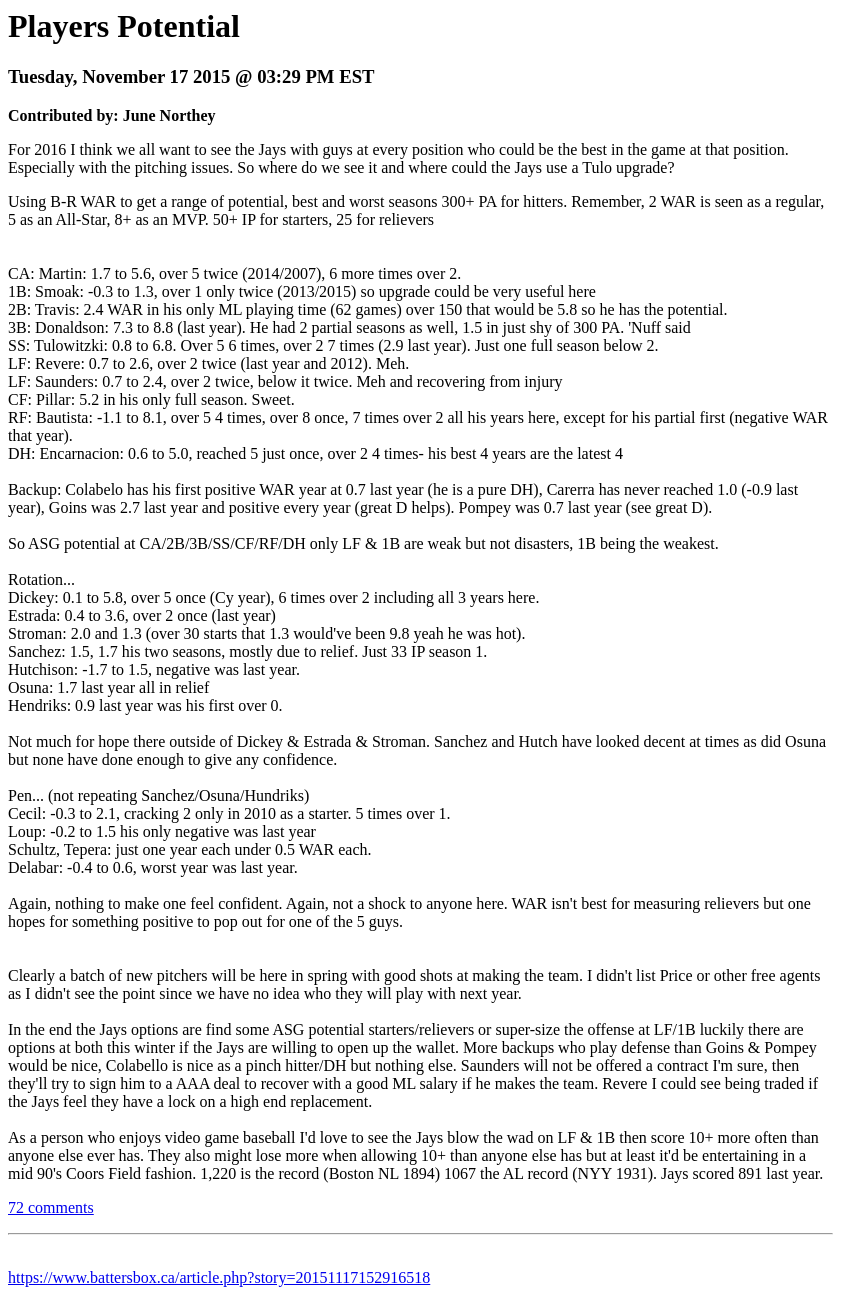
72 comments (51, 1207)
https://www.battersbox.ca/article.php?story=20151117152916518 (219, 1277)
